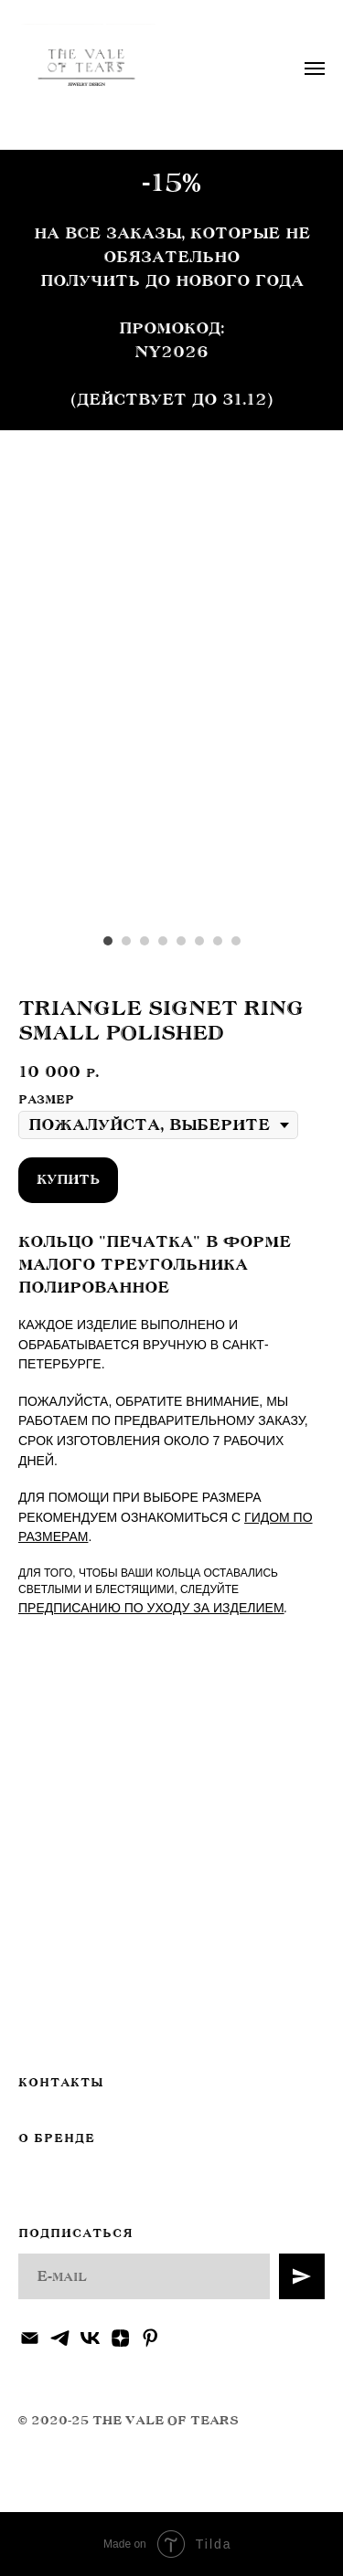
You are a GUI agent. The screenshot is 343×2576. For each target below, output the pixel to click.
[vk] (90, 2338)
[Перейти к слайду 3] (144, 940)
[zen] (120, 2338)
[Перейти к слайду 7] (217, 940)
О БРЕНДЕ (56, 2138)
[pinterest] (150, 2338)
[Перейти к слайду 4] (162, 940)
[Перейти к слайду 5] (181, 940)
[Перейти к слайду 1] (108, 940)
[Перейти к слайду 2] (126, 940)
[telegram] (59, 2338)
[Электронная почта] (29, 2338)
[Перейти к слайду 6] (199, 940)
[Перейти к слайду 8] (236, 940)
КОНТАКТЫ (60, 2082)
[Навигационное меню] (315, 68)
